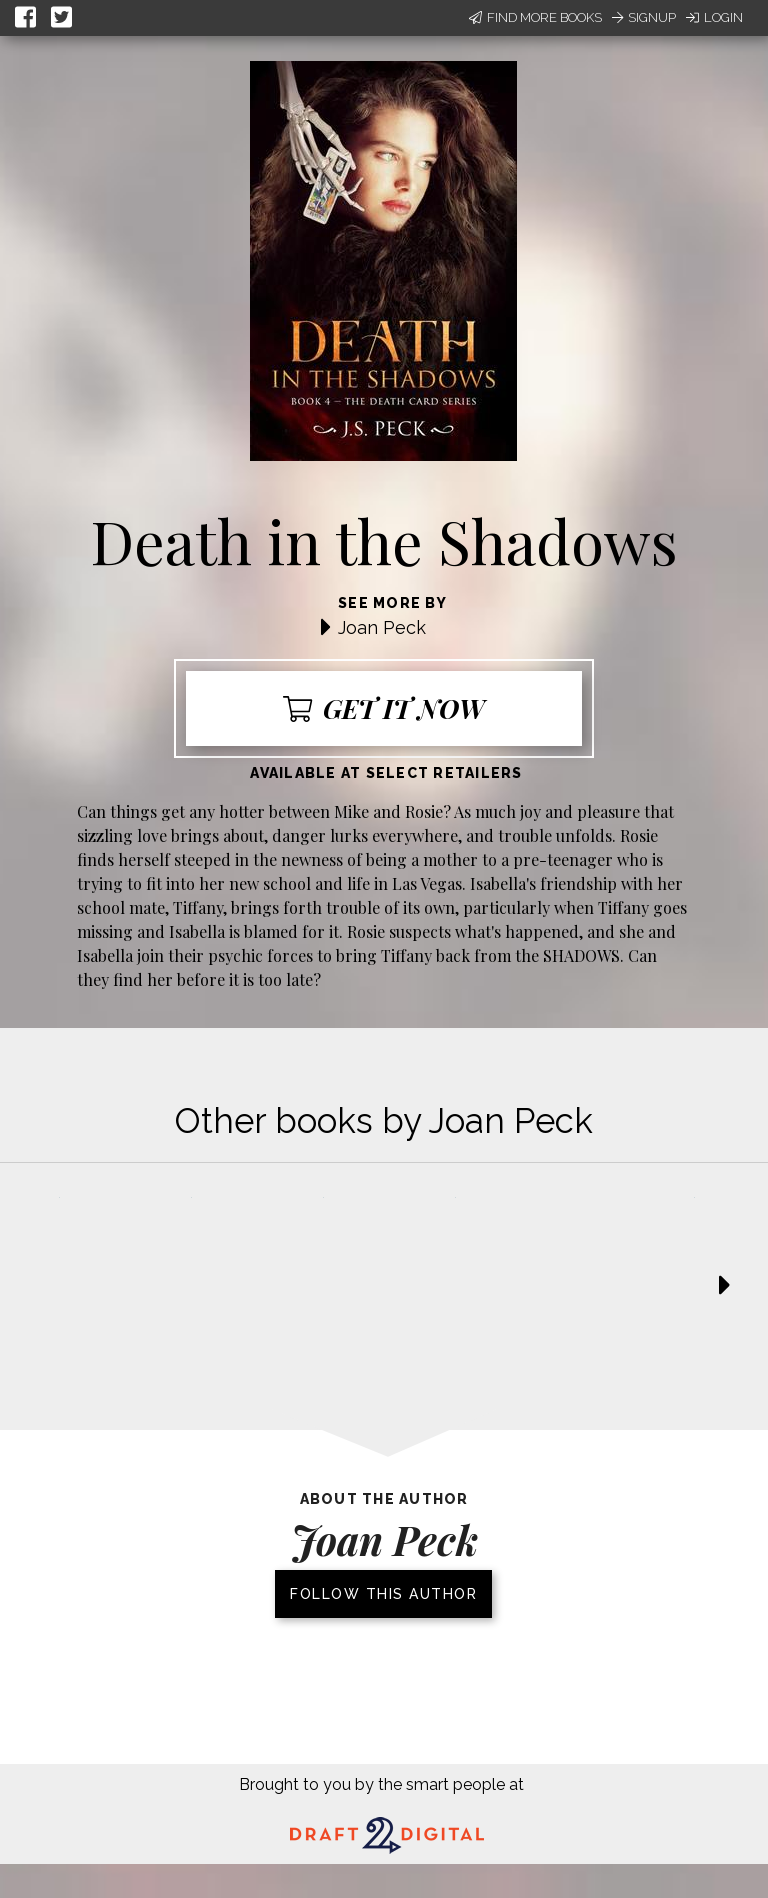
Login (714, 17)
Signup (644, 17)
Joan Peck (382, 627)
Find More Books (535, 17)
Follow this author (383, 1594)
